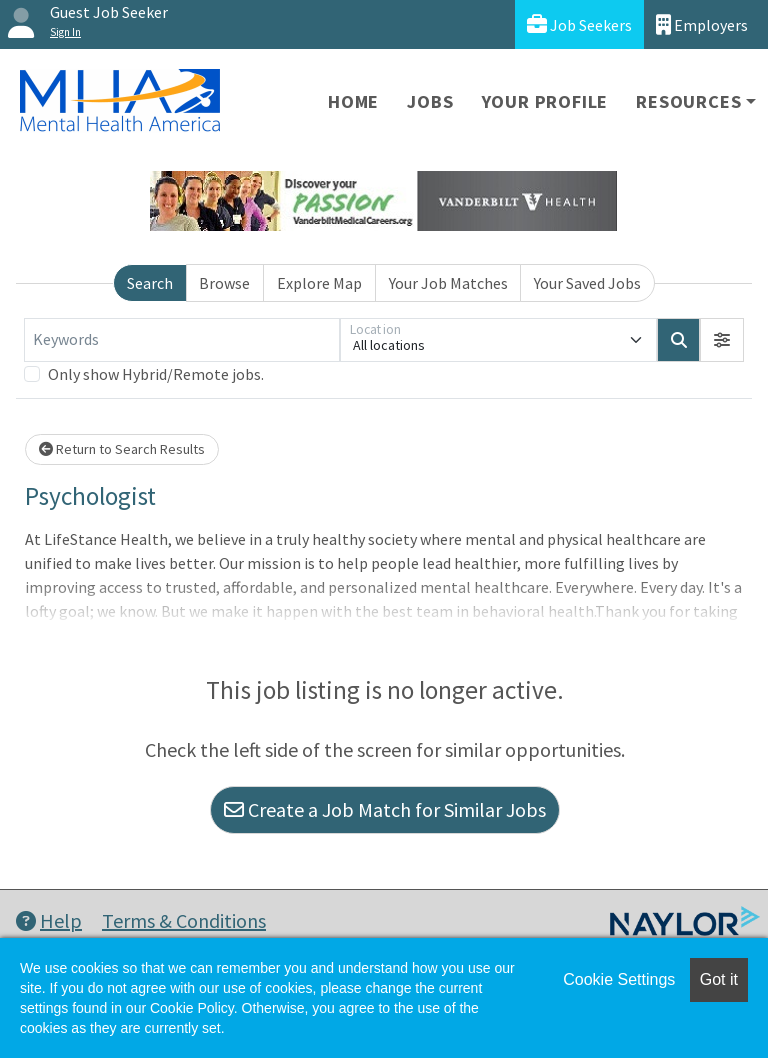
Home (353, 101)
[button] (722, 340)
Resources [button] (688, 101)
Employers (702, 24)
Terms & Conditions (184, 920)
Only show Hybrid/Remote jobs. (156, 374)
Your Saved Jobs (587, 283)
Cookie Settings (619, 979)
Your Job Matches (448, 283)
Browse (224, 283)
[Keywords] (182, 340)
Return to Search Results (122, 449)
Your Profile (545, 101)
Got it (719, 979)
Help (49, 920)
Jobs (430, 101)
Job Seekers (579, 24)
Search (150, 283)
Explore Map (319, 283)
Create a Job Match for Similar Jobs (385, 809)
